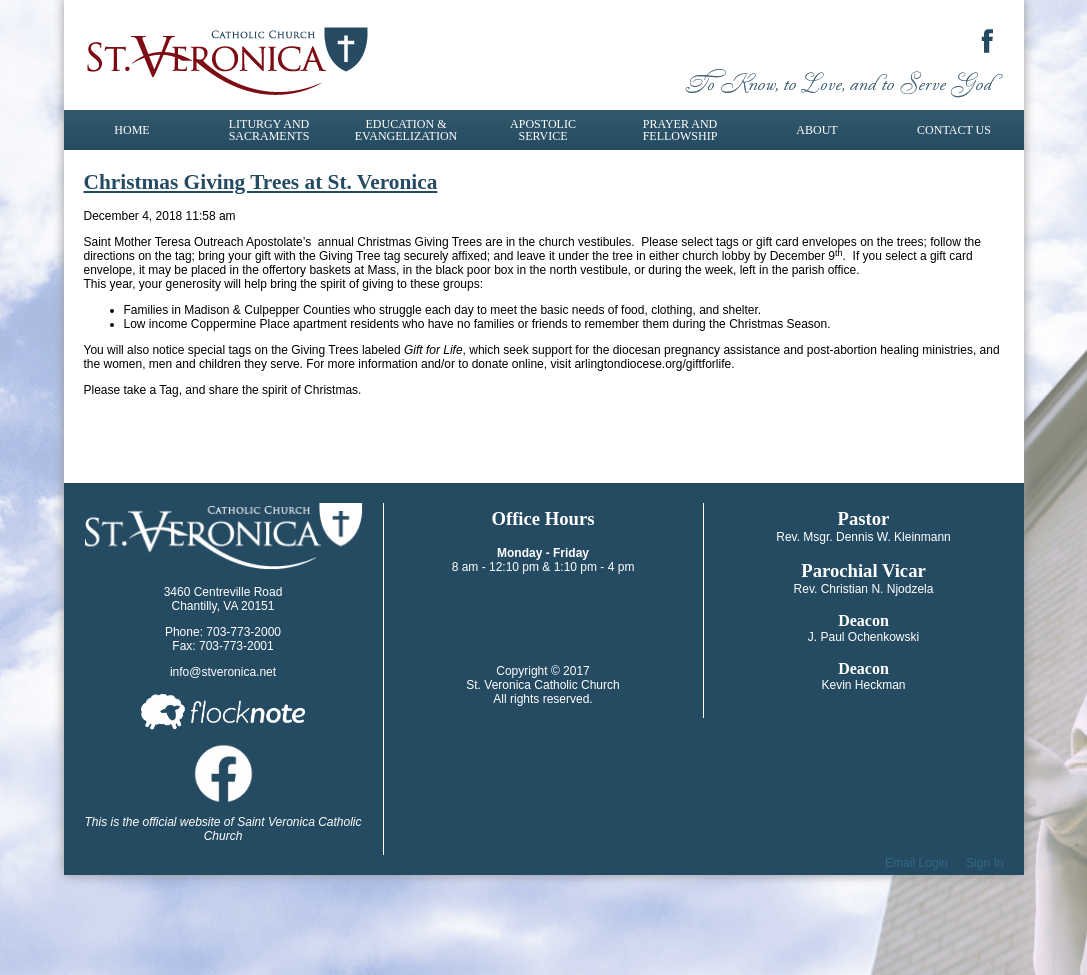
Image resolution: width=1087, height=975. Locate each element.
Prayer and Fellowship (680, 130)
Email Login (916, 863)
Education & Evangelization (406, 130)
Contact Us (954, 130)
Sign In (984, 863)
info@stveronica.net (223, 672)
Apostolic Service (543, 130)
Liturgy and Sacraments (269, 130)
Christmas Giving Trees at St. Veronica (261, 182)
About (816, 130)
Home (131, 130)
